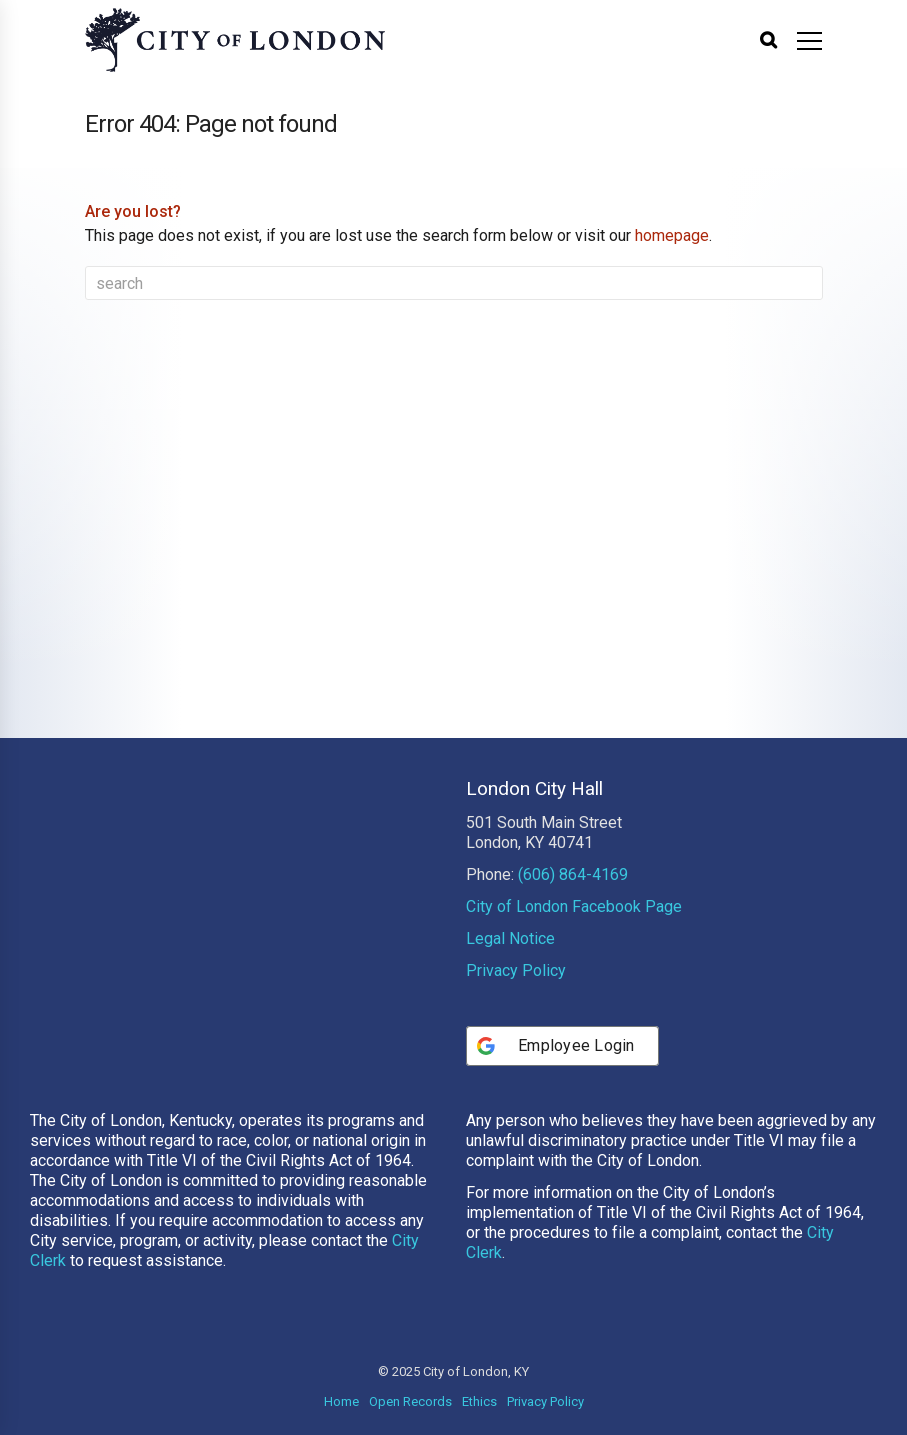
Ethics (479, 1401)
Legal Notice (510, 938)
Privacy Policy (516, 970)
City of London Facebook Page (574, 906)
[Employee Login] (562, 1046)
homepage (672, 235)
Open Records (410, 1401)
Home (341, 1401)
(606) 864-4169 (573, 874)
